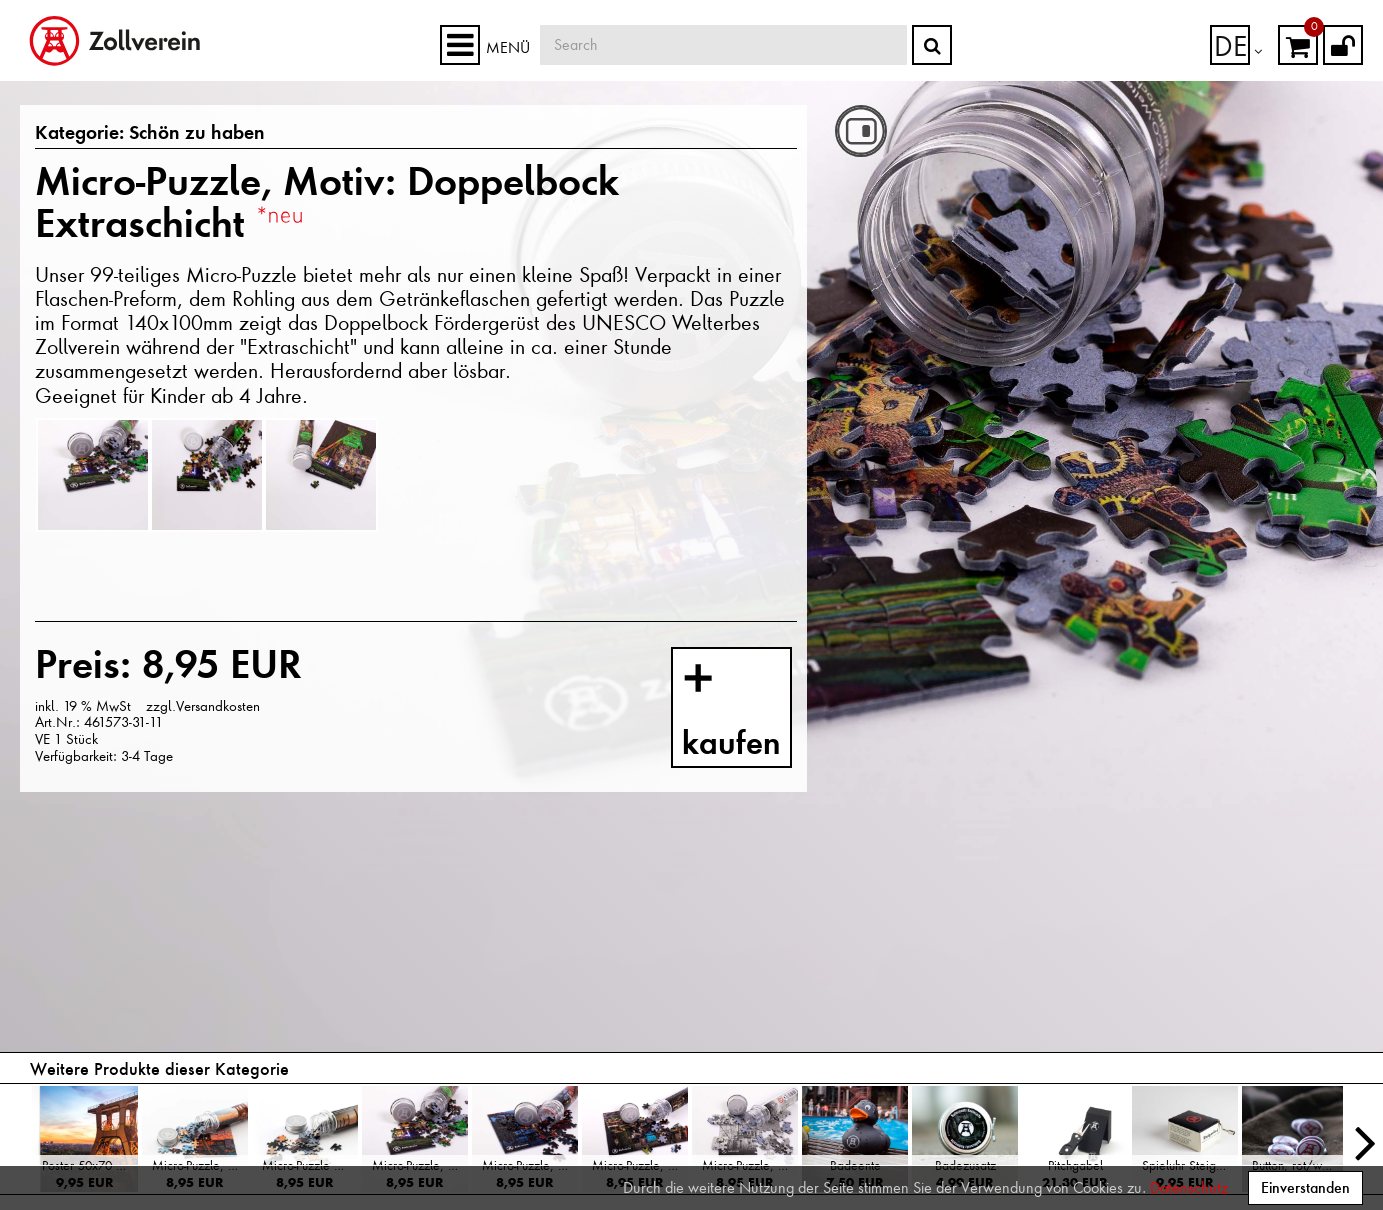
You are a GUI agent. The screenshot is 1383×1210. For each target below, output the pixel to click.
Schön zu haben (170, 134)
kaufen (751, 712)
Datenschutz (1189, 1188)
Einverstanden (1305, 1187)
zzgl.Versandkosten (203, 706)
